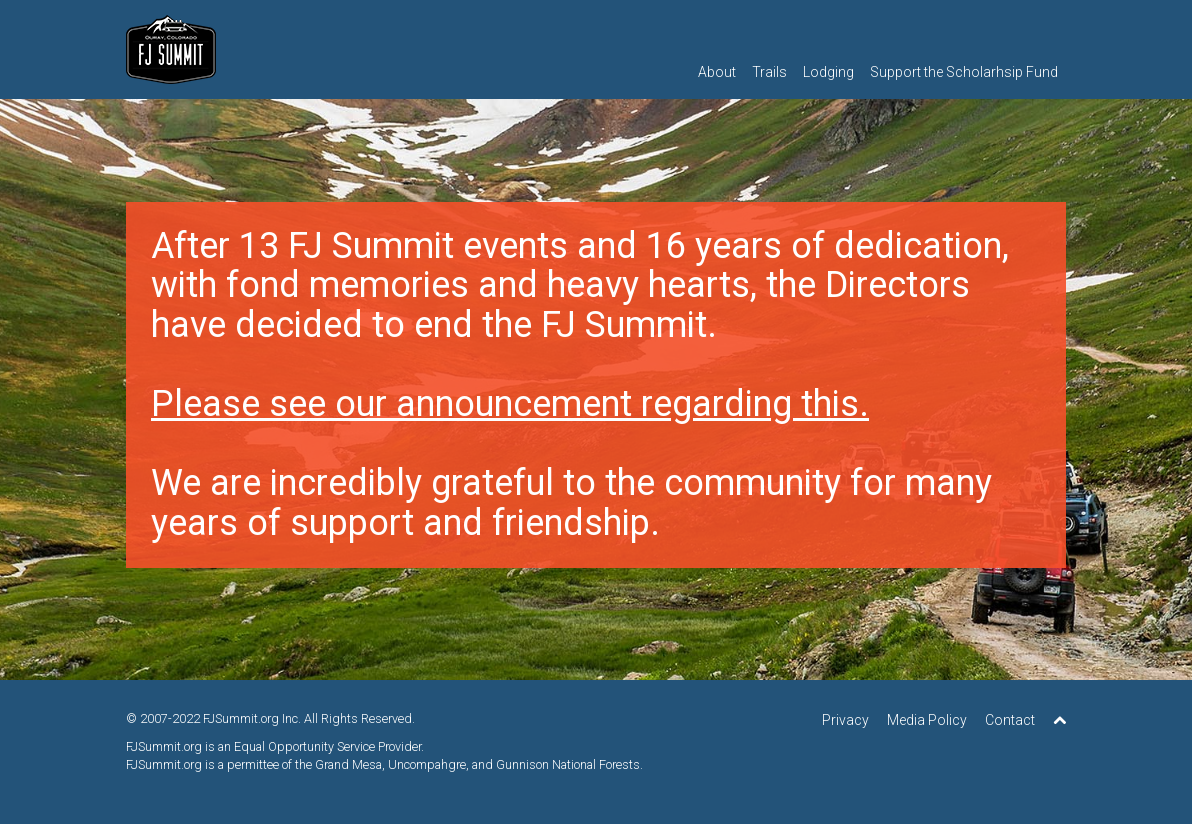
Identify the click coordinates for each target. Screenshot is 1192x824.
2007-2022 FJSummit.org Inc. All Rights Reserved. (277, 718)
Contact (1010, 720)
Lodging (828, 72)
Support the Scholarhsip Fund (964, 72)
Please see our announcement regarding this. (510, 404)
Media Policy (927, 720)
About (717, 72)
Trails (769, 72)
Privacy (845, 720)
